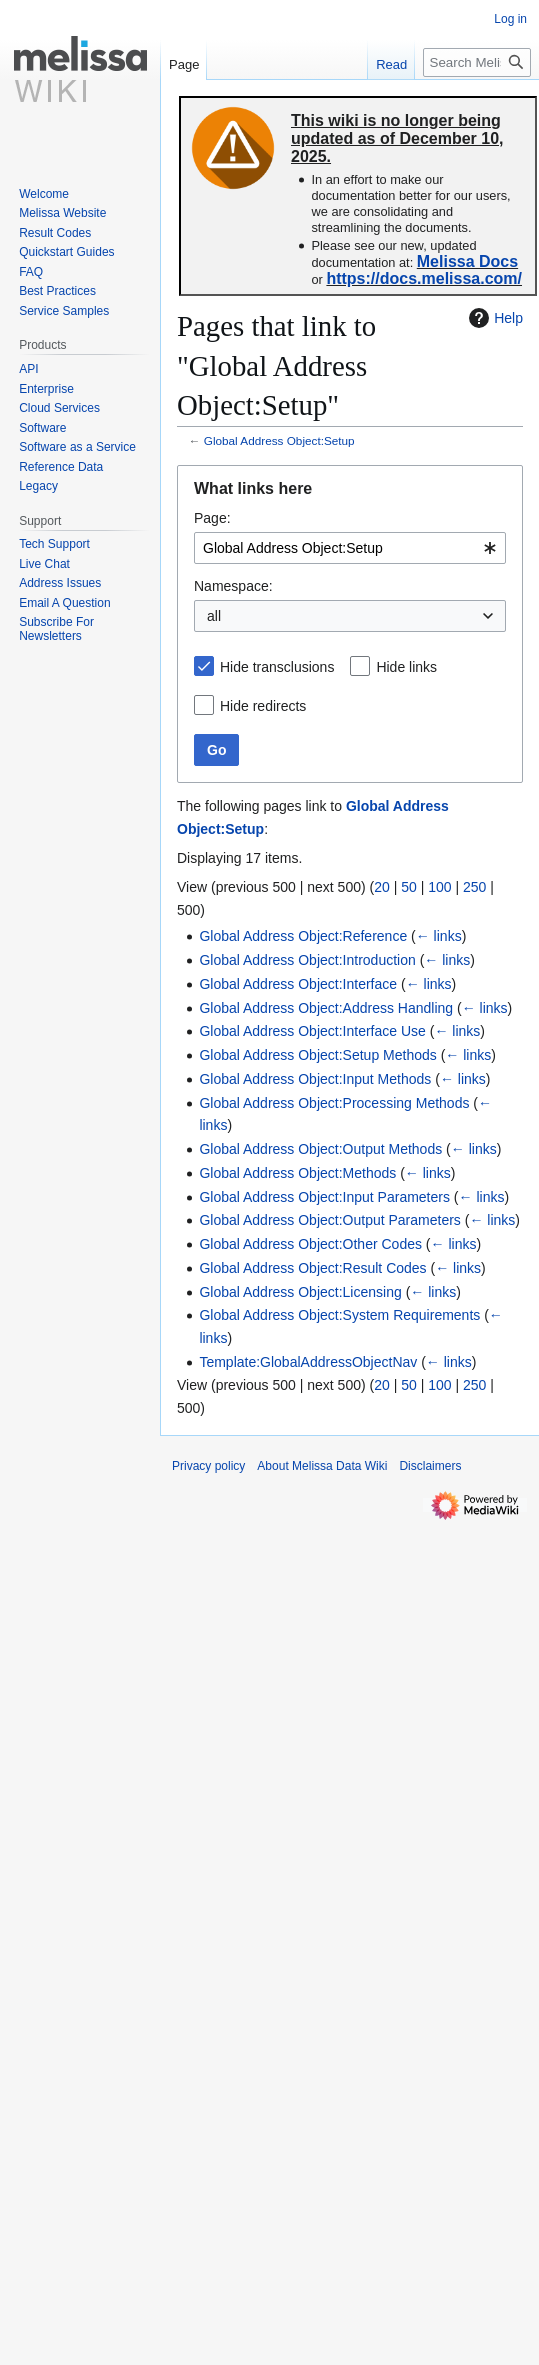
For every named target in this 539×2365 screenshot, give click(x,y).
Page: (212, 518)
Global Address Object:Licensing (300, 1292)
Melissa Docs (467, 261)
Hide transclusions (277, 667)
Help (493, 318)
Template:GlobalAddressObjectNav (308, 1362)
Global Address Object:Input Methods (315, 1079)
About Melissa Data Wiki (322, 1466)
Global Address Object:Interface (298, 984)
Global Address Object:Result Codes (312, 1268)
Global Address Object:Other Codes (310, 1244)
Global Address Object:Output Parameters (329, 1220)
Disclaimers (430, 1466)
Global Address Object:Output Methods (320, 1149)
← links (439, 936)
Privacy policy (208, 1466)
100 (439, 887)
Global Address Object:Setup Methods (317, 1055)
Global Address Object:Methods (297, 1173)
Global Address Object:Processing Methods (334, 1103)
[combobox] (350, 548)
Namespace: (233, 586)
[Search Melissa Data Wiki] (477, 62)
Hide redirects (263, 706)
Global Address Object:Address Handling (326, 1008)
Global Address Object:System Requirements (339, 1315)
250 (474, 887)
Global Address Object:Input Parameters (324, 1197)
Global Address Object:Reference (303, 936)
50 (409, 887)
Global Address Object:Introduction (307, 960)
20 (382, 887)
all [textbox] (214, 616)
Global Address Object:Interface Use (312, 1031)
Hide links (406, 667)
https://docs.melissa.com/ (424, 278)
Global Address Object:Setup (279, 440)
